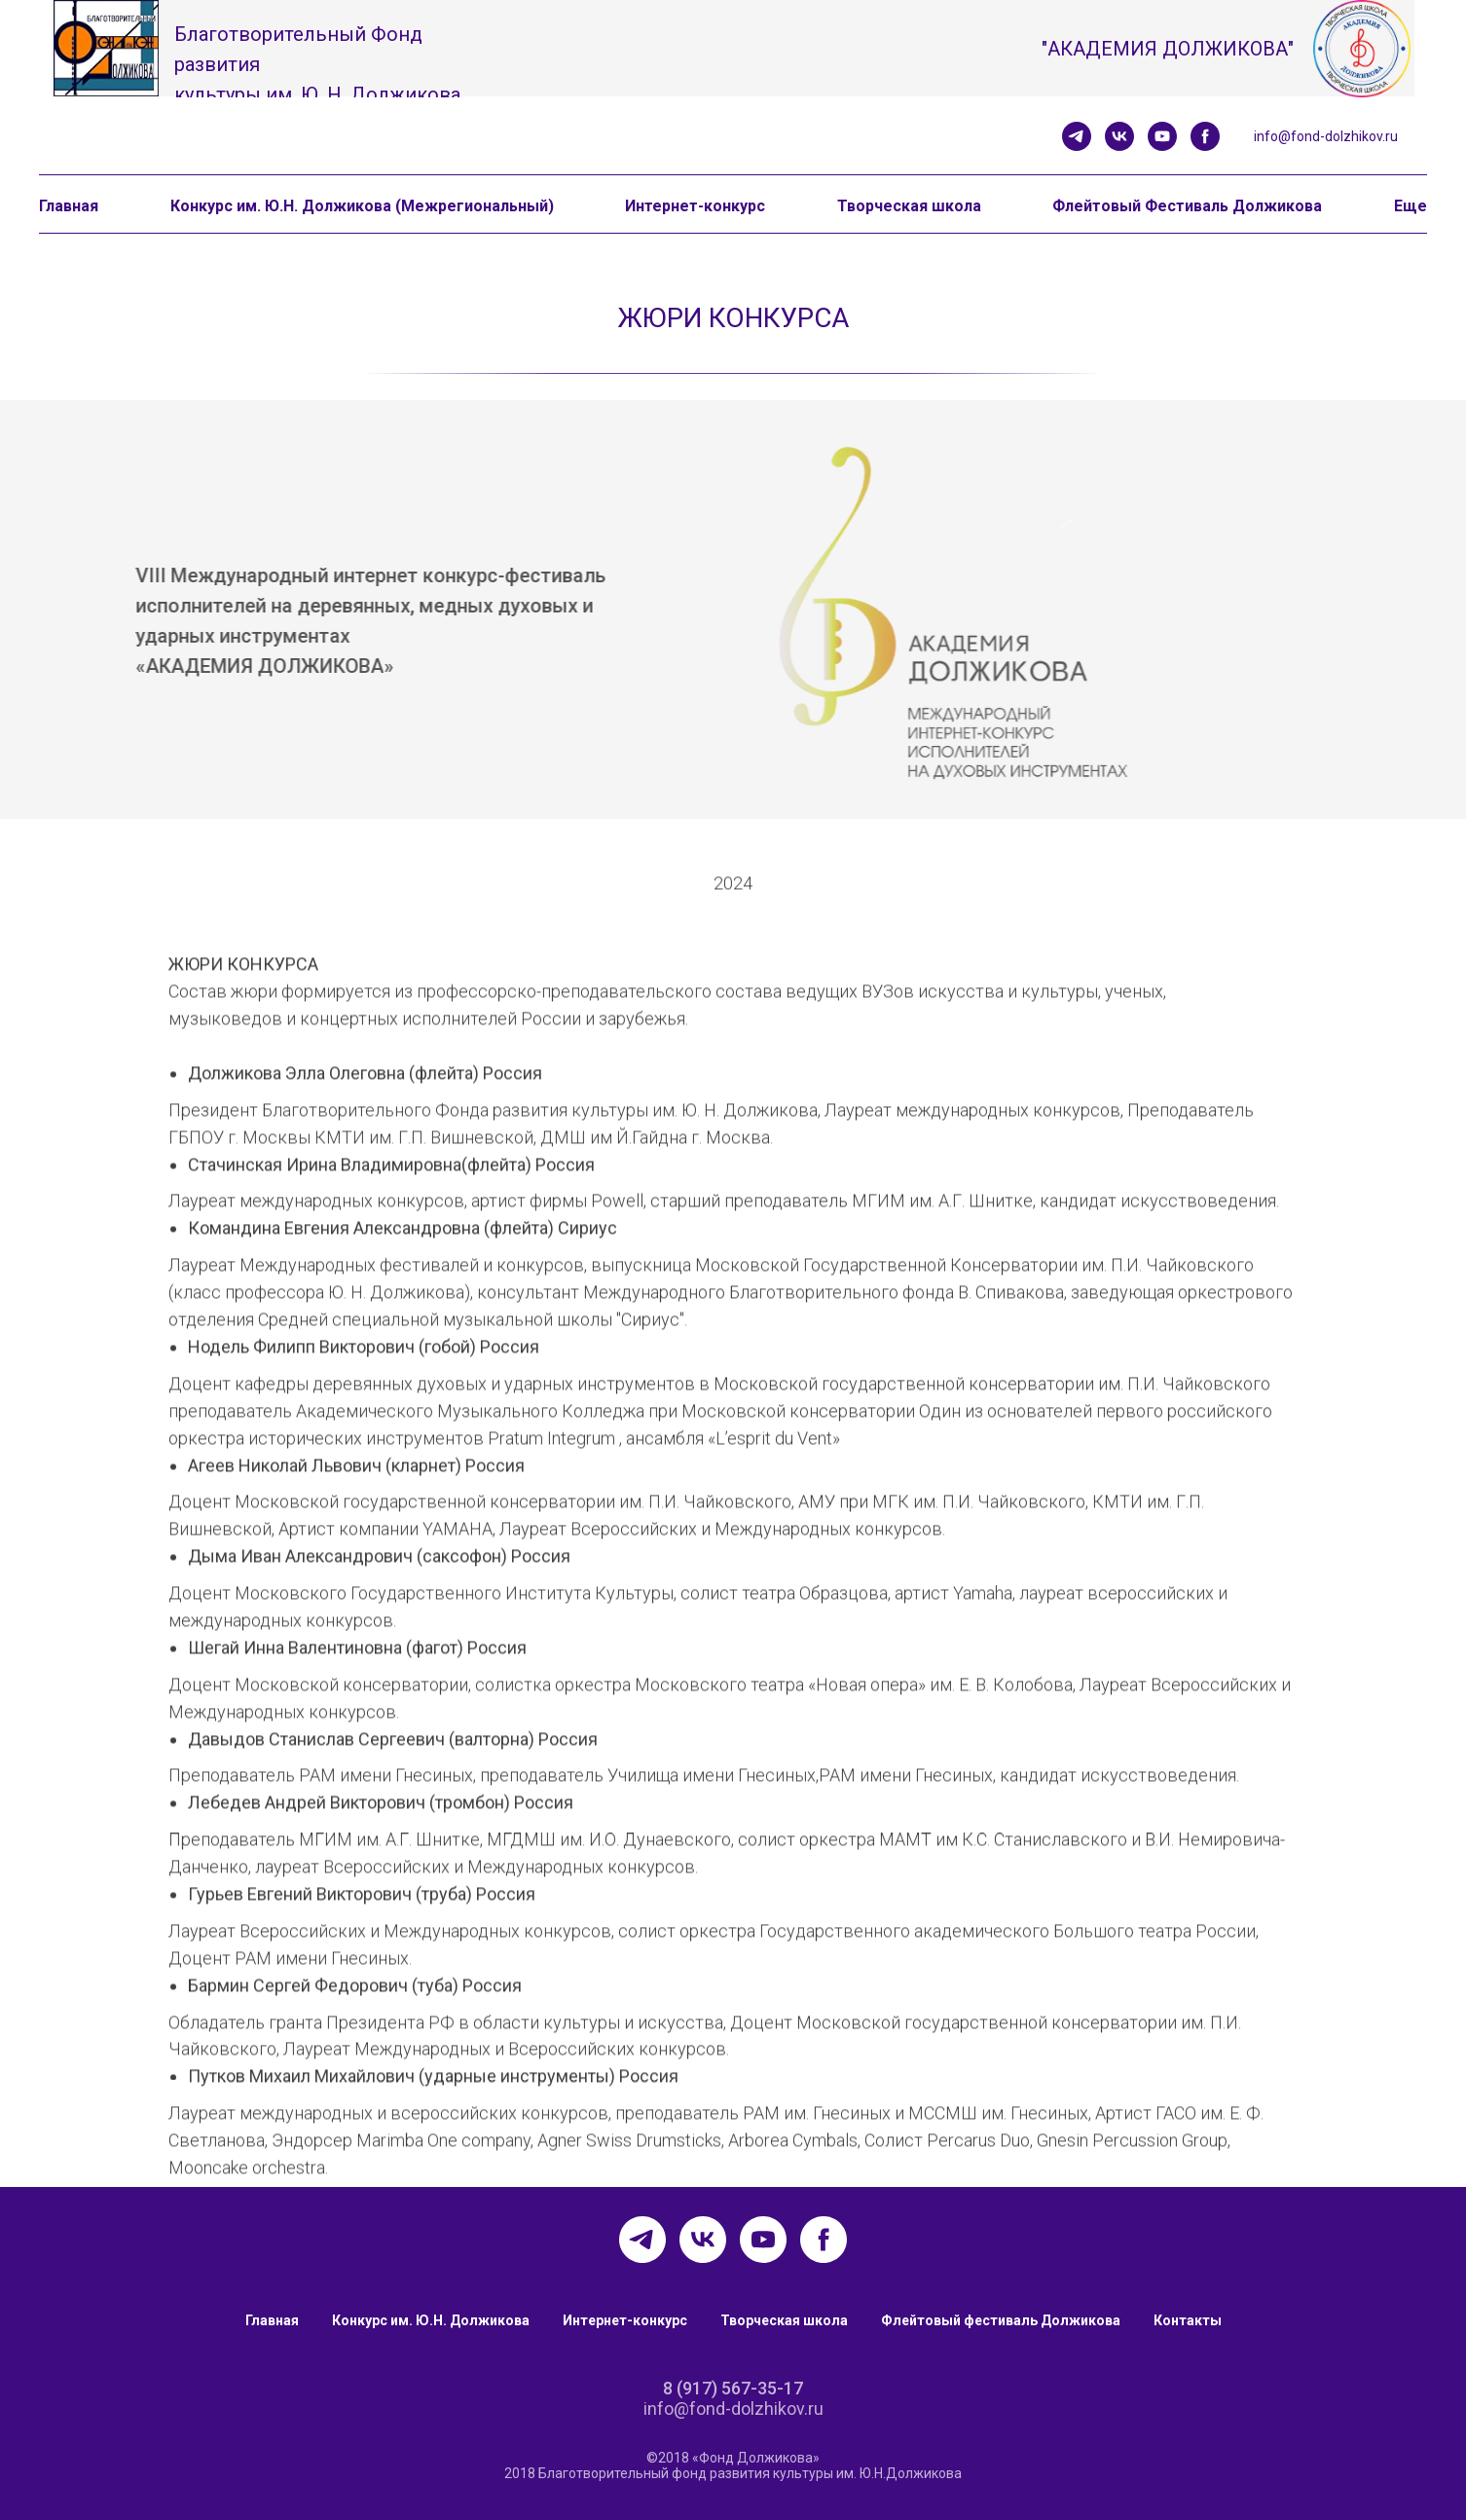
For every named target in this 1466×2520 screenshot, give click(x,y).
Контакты (1188, 2320)
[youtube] (1162, 136)
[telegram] (1076, 136)
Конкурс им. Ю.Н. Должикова (431, 2320)
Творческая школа (784, 2320)
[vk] (1119, 136)
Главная (272, 2320)
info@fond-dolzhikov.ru (1326, 136)
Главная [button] (68, 206)
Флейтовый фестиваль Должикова (1000, 2320)
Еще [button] (1410, 206)
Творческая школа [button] (909, 206)
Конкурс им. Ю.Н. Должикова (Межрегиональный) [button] (362, 206)
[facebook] (1205, 136)
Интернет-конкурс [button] (695, 206)
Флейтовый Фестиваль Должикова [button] (1187, 206)
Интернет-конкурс (625, 2320)
